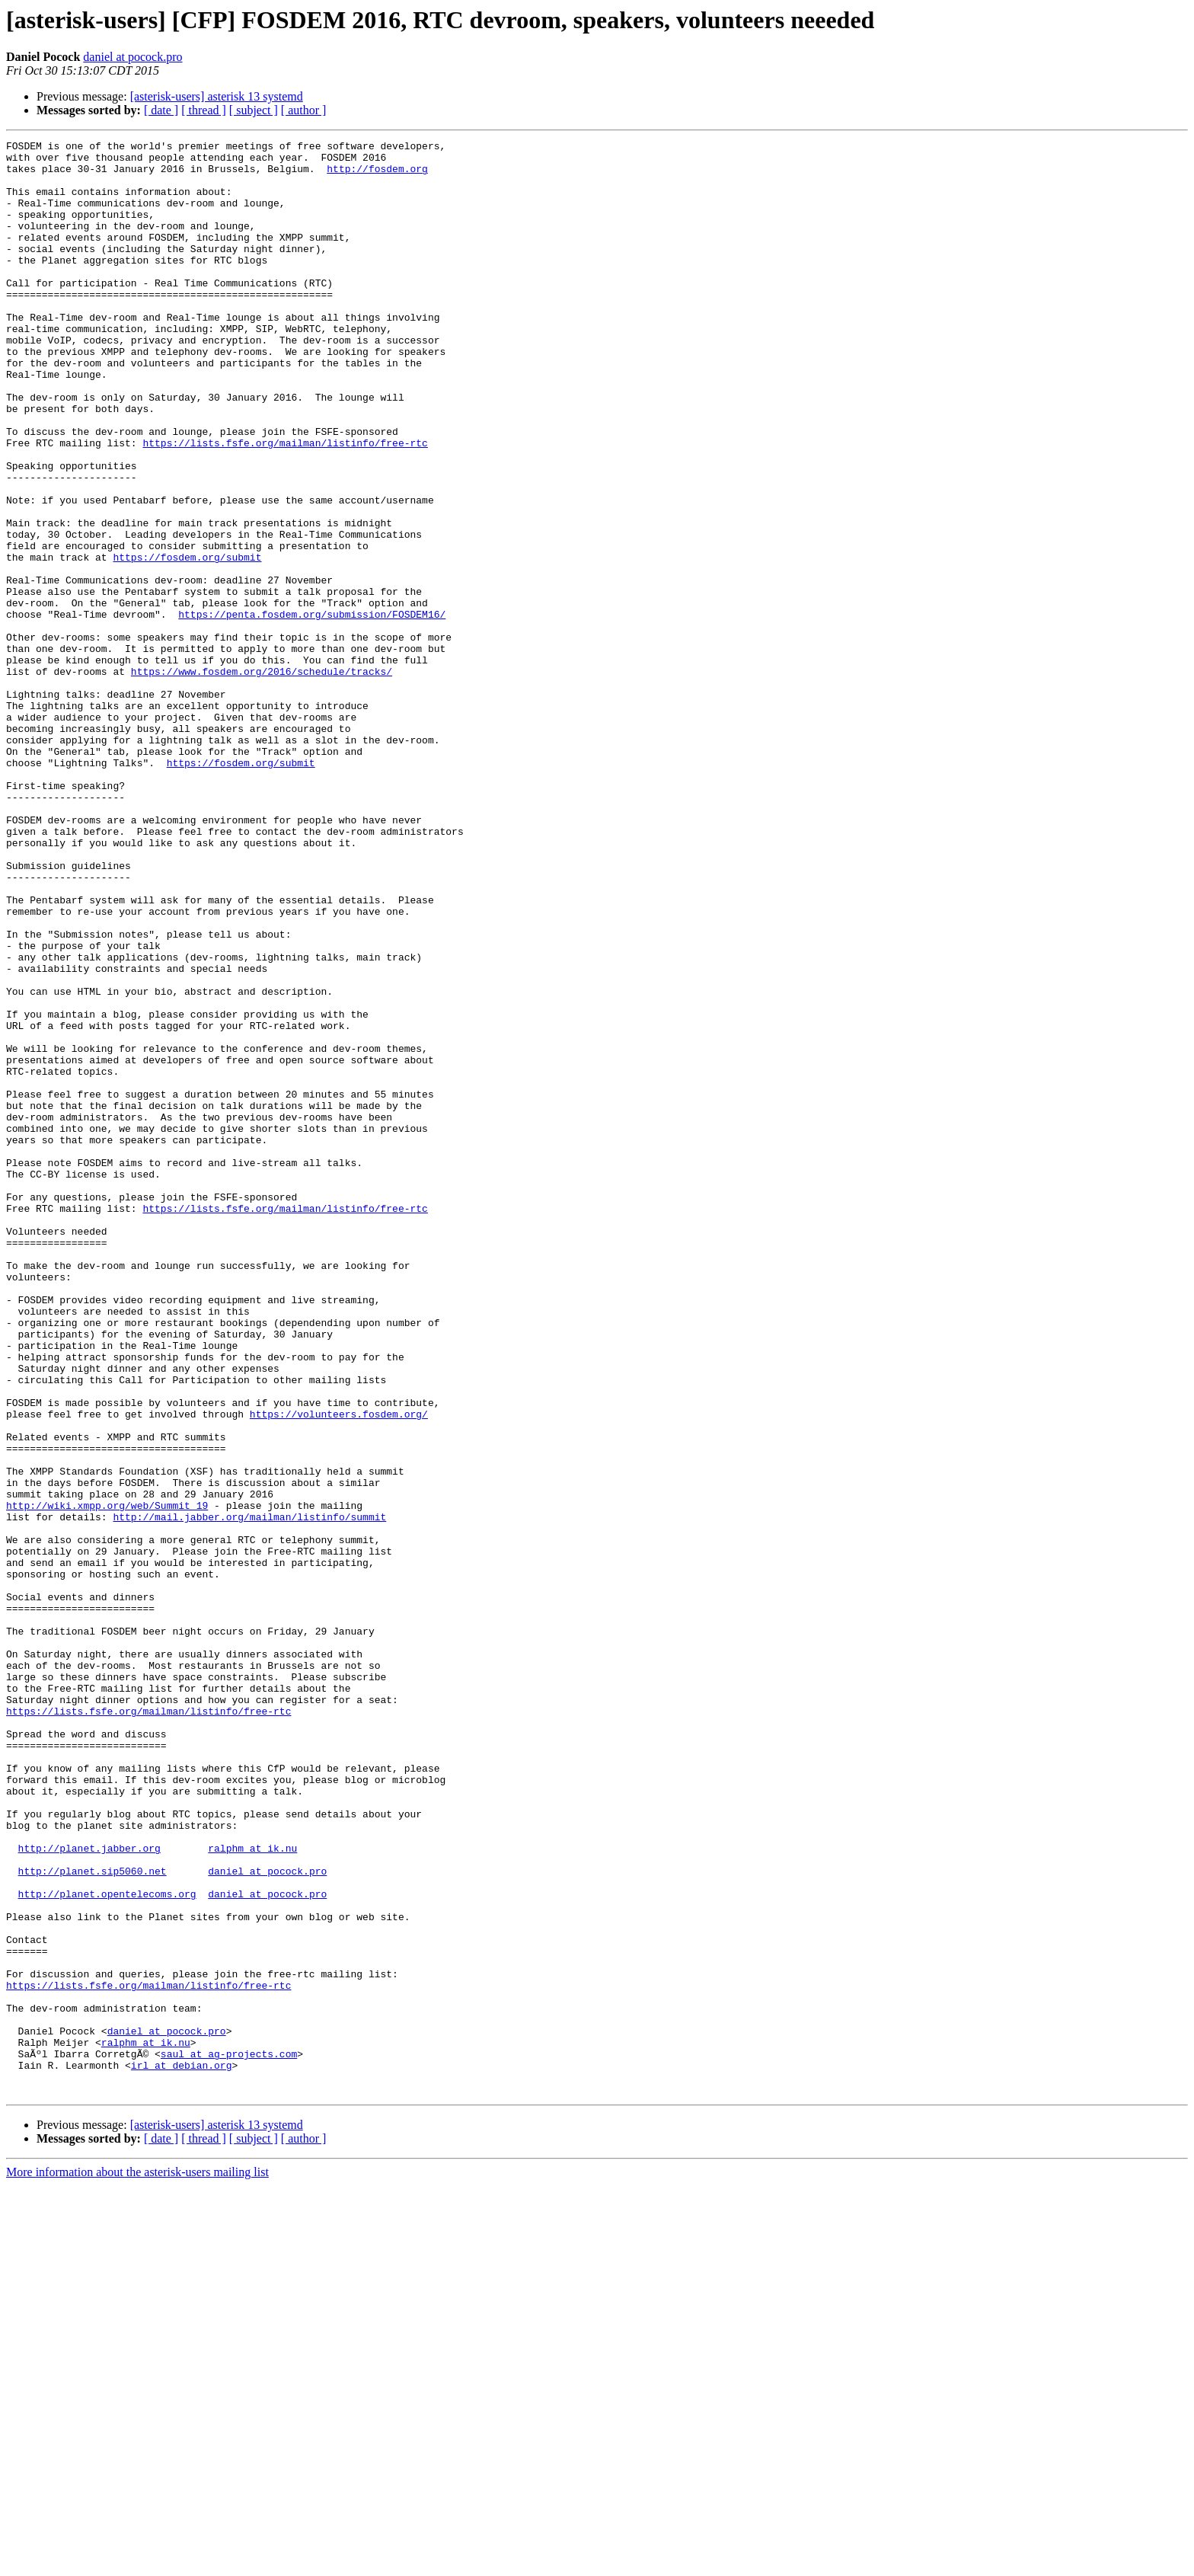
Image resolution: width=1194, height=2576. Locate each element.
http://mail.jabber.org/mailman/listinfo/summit (249, 1793)
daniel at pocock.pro (132, 56)
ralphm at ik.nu (252, 2190)
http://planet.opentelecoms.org (107, 2245)
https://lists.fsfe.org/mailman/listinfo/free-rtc (284, 504)
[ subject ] (253, 110)
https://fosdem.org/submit (187, 641)
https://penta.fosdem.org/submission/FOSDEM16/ (311, 710)
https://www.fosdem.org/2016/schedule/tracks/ (261, 778)
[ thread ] (203, 110)
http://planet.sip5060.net (92, 2218)
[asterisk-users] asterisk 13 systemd (216, 96)
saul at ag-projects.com (229, 2437)
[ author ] (304, 110)
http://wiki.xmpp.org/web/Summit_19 (107, 1779)
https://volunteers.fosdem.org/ (339, 1669)
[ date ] (161, 110)
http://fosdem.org (377, 175)
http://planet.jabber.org (89, 2190)
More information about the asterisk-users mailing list (137, 2562)
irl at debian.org (181, 2451)
